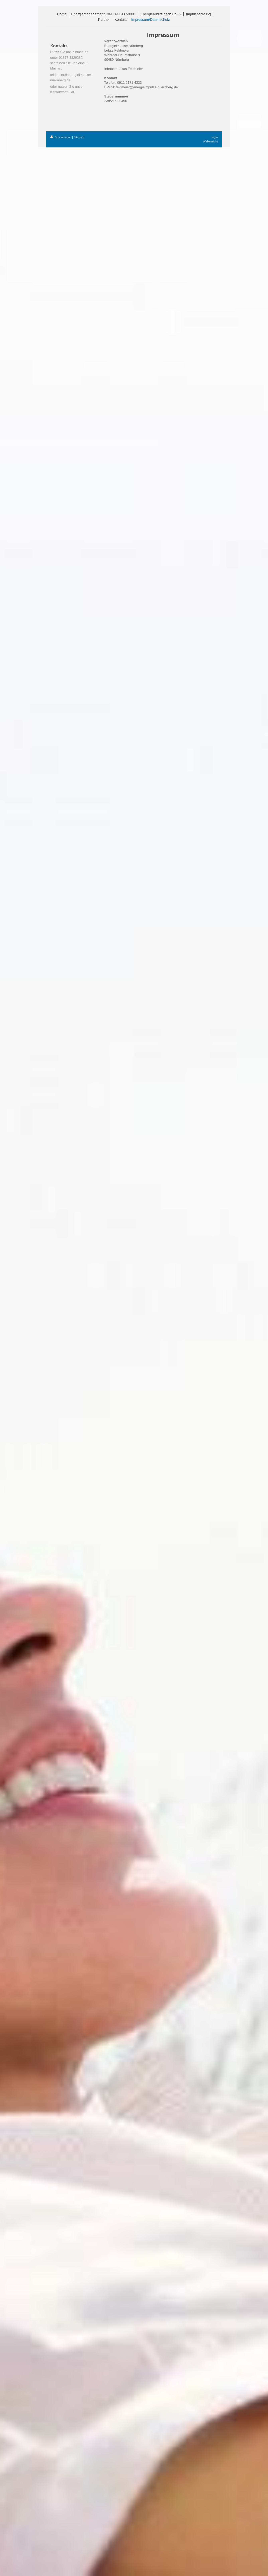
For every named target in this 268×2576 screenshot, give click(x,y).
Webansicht (210, 141)
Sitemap (79, 137)
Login (214, 137)
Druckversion (61, 137)
